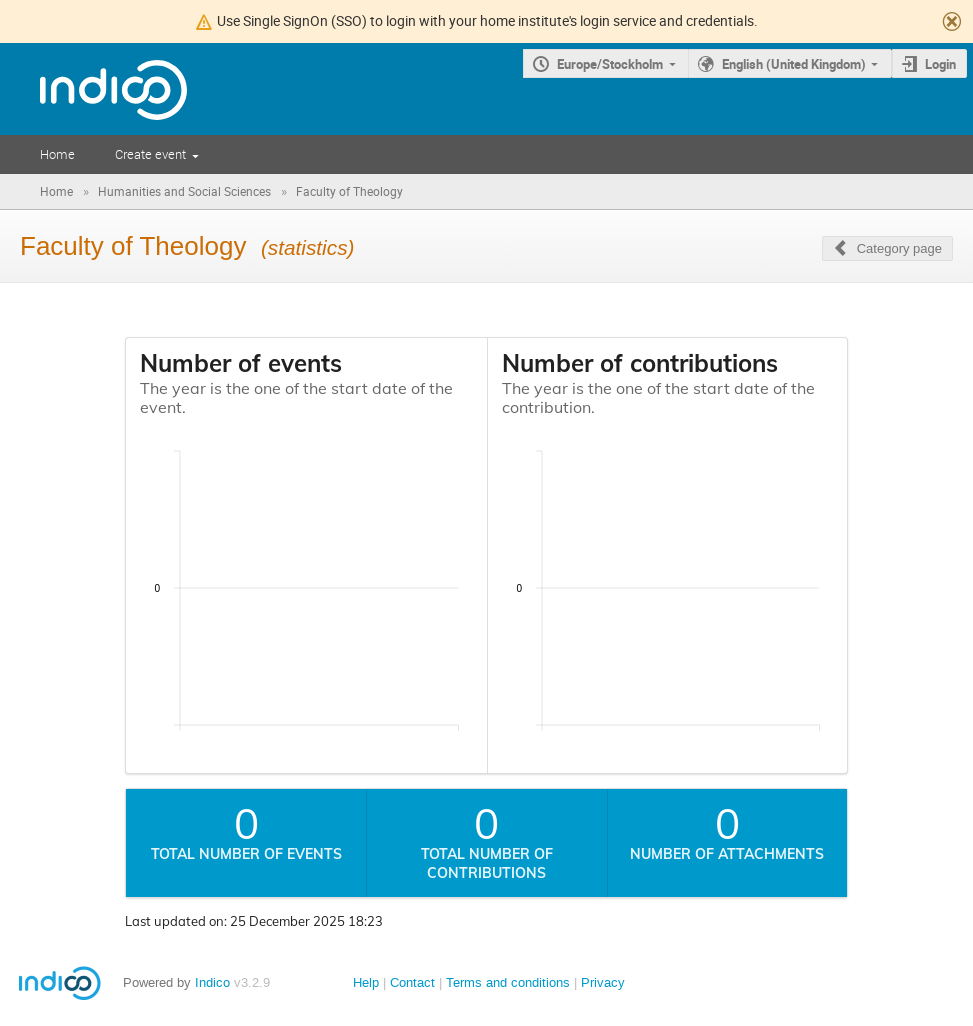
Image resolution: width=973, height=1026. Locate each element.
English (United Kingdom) (794, 64)
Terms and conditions (508, 982)
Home (57, 154)
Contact (412, 982)
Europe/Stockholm (610, 64)
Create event (150, 154)
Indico (212, 982)
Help (366, 982)
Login (940, 64)
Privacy (603, 982)
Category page (899, 248)
